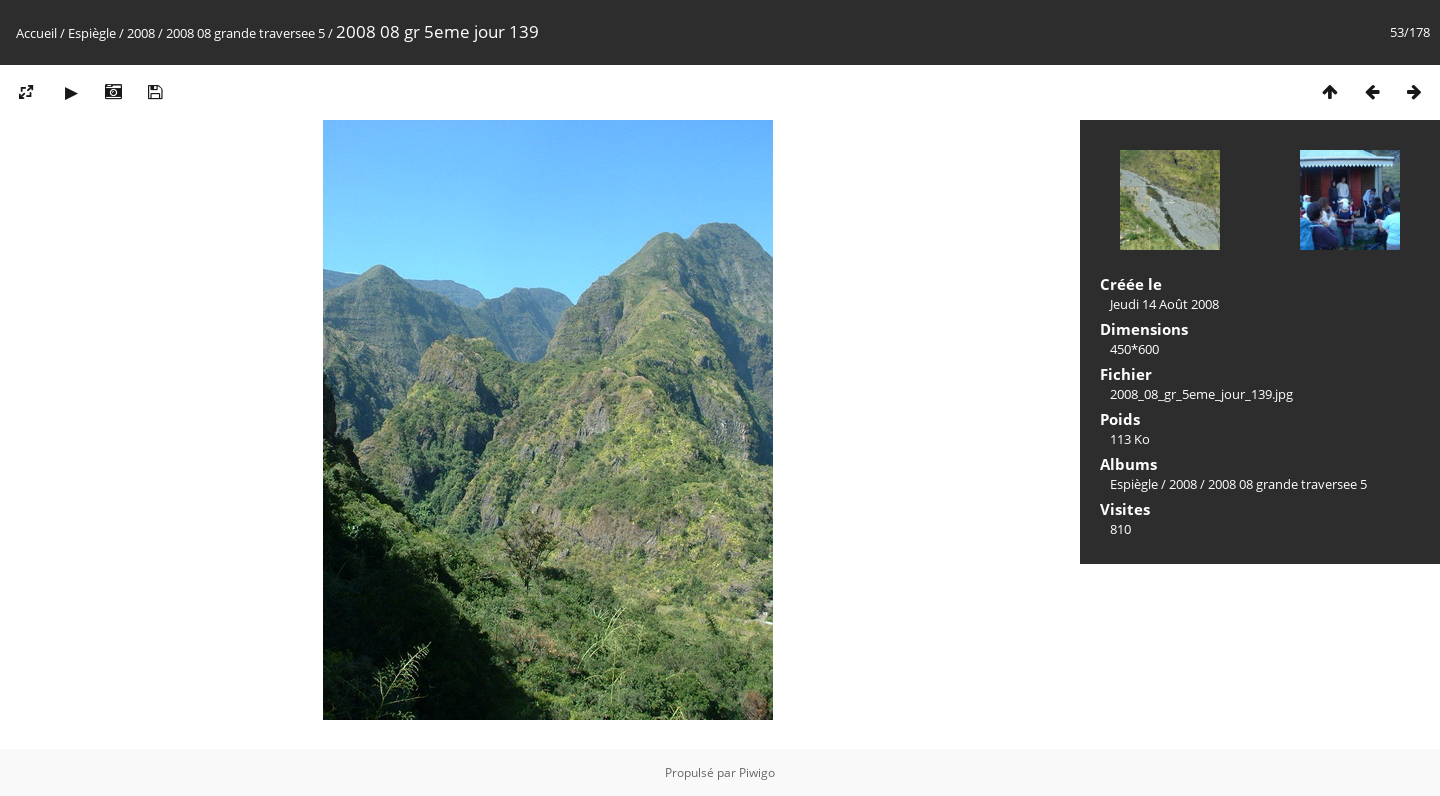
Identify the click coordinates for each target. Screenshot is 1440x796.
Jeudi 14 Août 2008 (1164, 304)
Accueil (36, 33)
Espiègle (92, 33)
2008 (141, 33)
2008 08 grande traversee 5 (245, 33)
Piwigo (757, 772)
